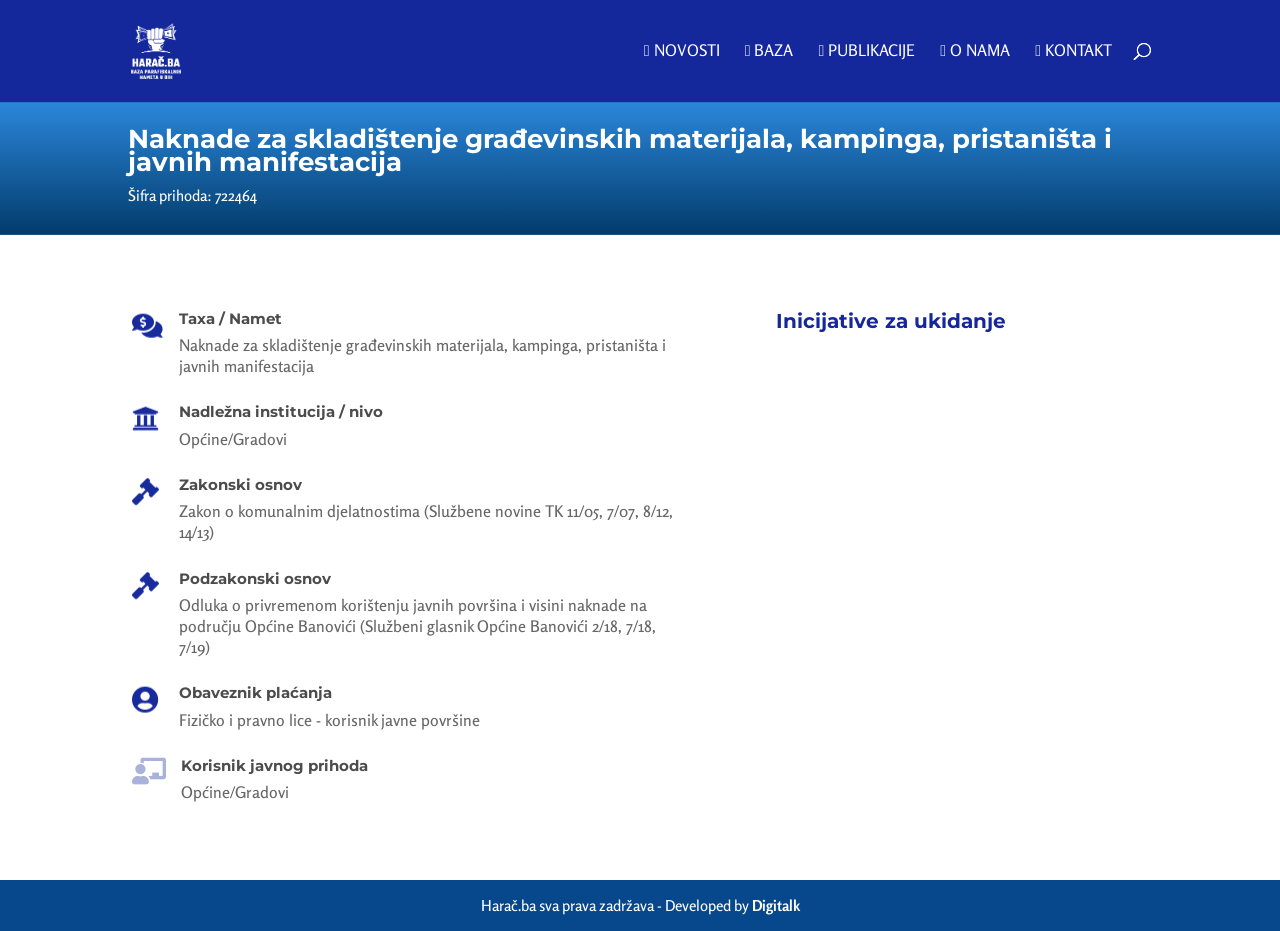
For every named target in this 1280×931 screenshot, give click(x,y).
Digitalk (776, 905)
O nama (975, 51)
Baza (769, 51)
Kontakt (1073, 51)
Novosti (682, 51)
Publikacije (866, 51)
